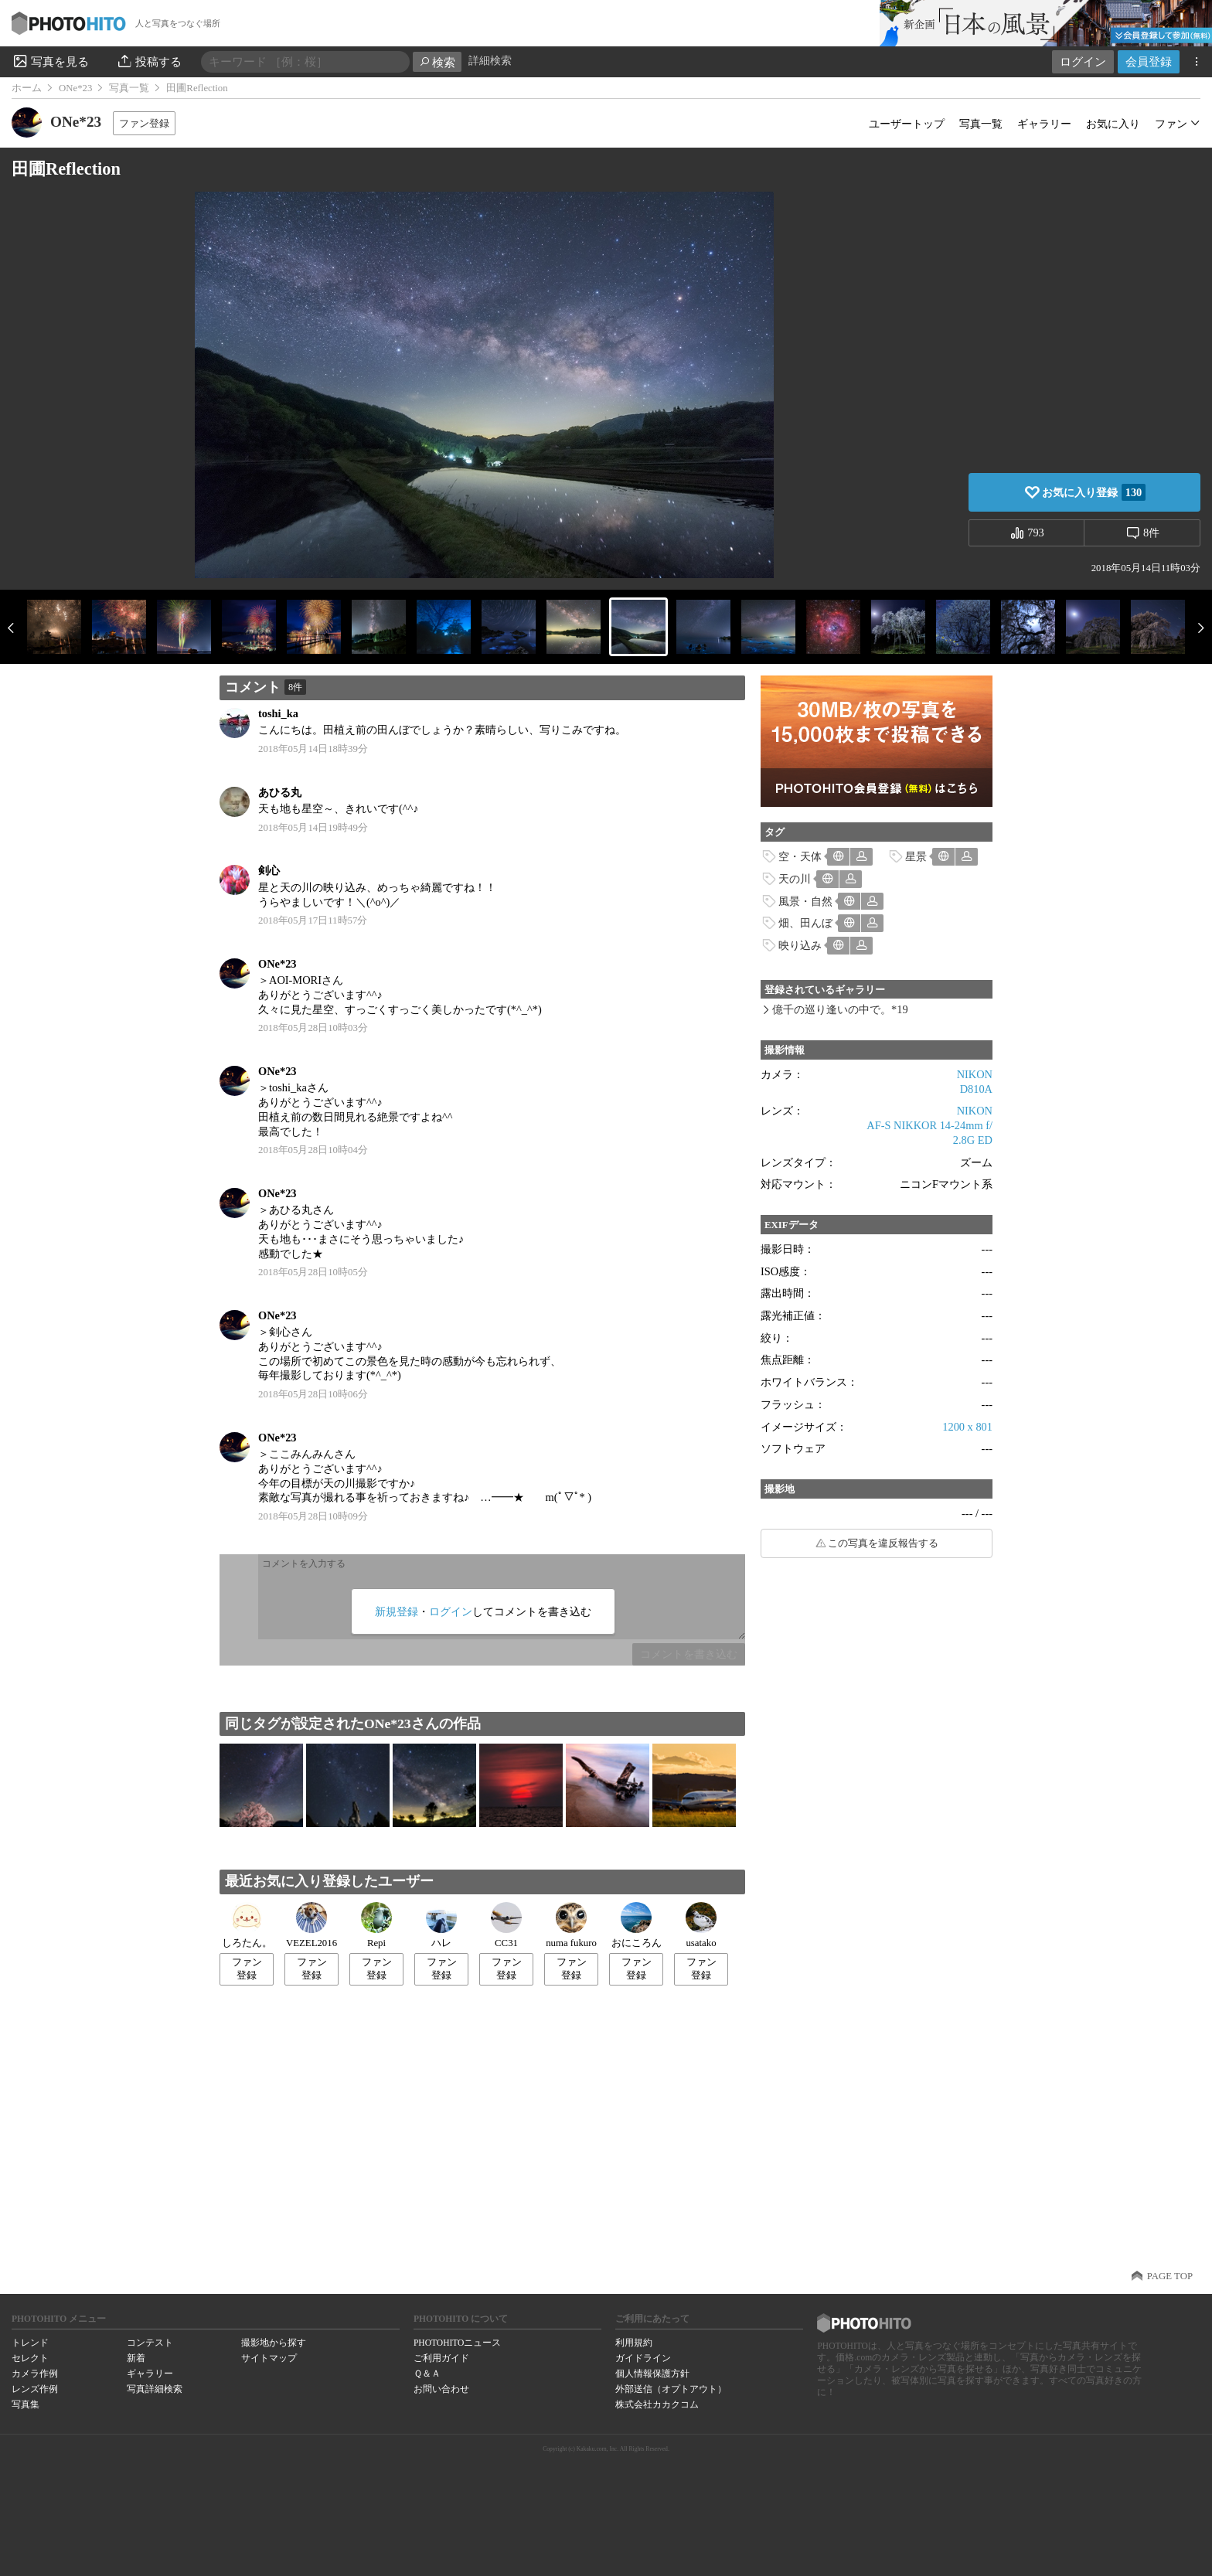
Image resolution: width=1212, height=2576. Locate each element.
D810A (976, 1089)
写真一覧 (129, 88)
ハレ (441, 1925)
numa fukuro (571, 1925)
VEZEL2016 (311, 1925)
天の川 (794, 879)
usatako (701, 1925)
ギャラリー (1044, 123)
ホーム (27, 88)
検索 (437, 62)
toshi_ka (278, 713)
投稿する (149, 61)
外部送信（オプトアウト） (671, 2389)
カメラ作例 (35, 2373)
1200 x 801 (967, 1427)
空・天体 (800, 856)
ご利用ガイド (441, 2358)
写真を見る (50, 61)
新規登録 (396, 1611)
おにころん (636, 1925)
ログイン (1083, 61)
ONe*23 (75, 88)
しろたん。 (247, 1925)
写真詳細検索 (154, 2389)
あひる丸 (279, 792)
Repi (376, 1925)
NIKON (974, 1074)
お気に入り (1113, 123)
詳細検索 (490, 60)
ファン (1171, 123)
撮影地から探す (273, 2342)
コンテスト (150, 2342)
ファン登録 (144, 123)
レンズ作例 (35, 2389)
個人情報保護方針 (652, 2373)
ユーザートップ (907, 123)
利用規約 (633, 2342)
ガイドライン (643, 2358)
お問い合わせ (441, 2389)
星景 (916, 856)
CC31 (506, 1925)
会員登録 (1148, 61)
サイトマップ (269, 2358)
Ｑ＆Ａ (427, 2373)
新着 (136, 2358)
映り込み (800, 945)
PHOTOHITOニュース (457, 2342)
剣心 (269, 870)
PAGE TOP (1170, 2276)
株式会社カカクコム (657, 2404)
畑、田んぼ (805, 923)
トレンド (30, 2342)
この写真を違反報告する (883, 1543)
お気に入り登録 (1094, 492)
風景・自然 (805, 901)
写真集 (25, 2404)
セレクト (30, 2358)
